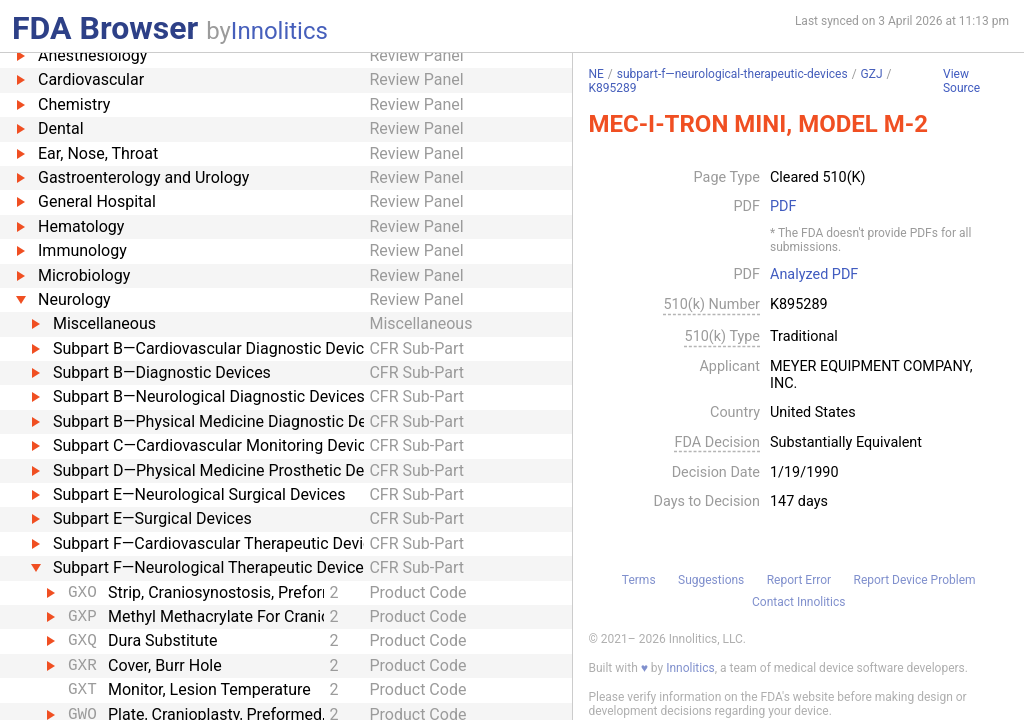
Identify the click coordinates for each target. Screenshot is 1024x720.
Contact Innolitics (798, 602)
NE (595, 74)
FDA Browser (105, 28)
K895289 (612, 88)
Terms (639, 580)
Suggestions (711, 580)
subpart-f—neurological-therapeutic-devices (732, 74)
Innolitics (279, 31)
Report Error (799, 580)
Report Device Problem (915, 580)
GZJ (872, 74)
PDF (783, 207)
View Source (961, 81)
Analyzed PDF (814, 275)
